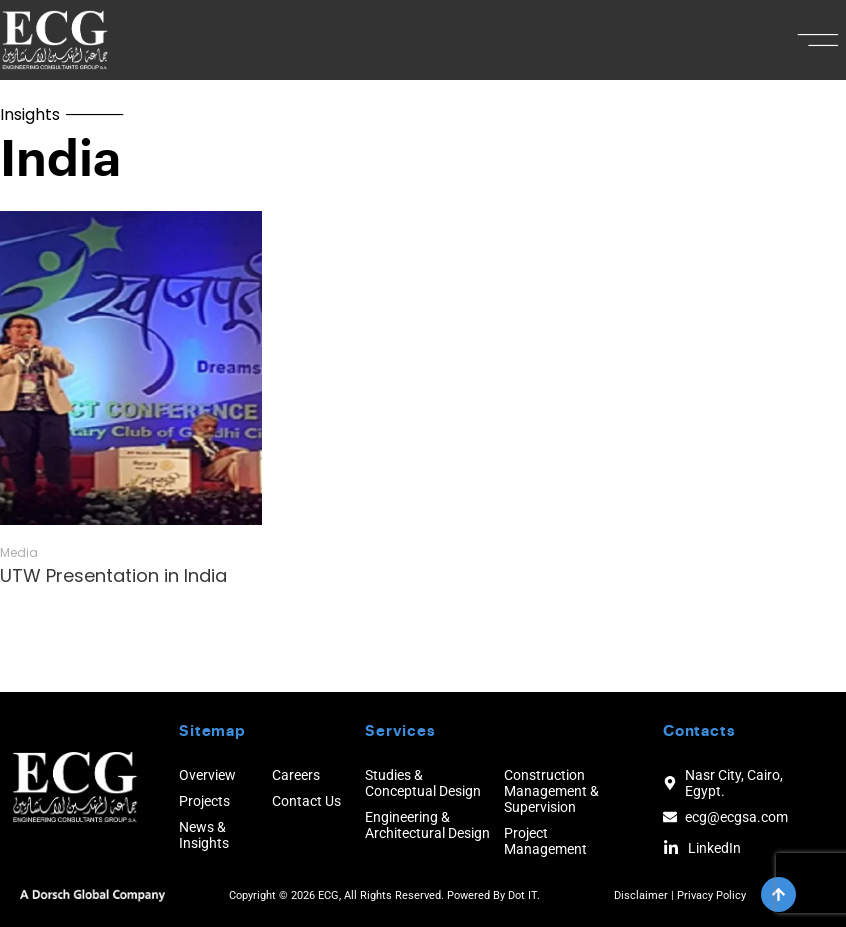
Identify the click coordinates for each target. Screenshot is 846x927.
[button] (818, 40)
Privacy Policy (711, 895)
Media (19, 553)
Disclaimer (641, 895)
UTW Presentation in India (113, 575)
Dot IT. (524, 895)
